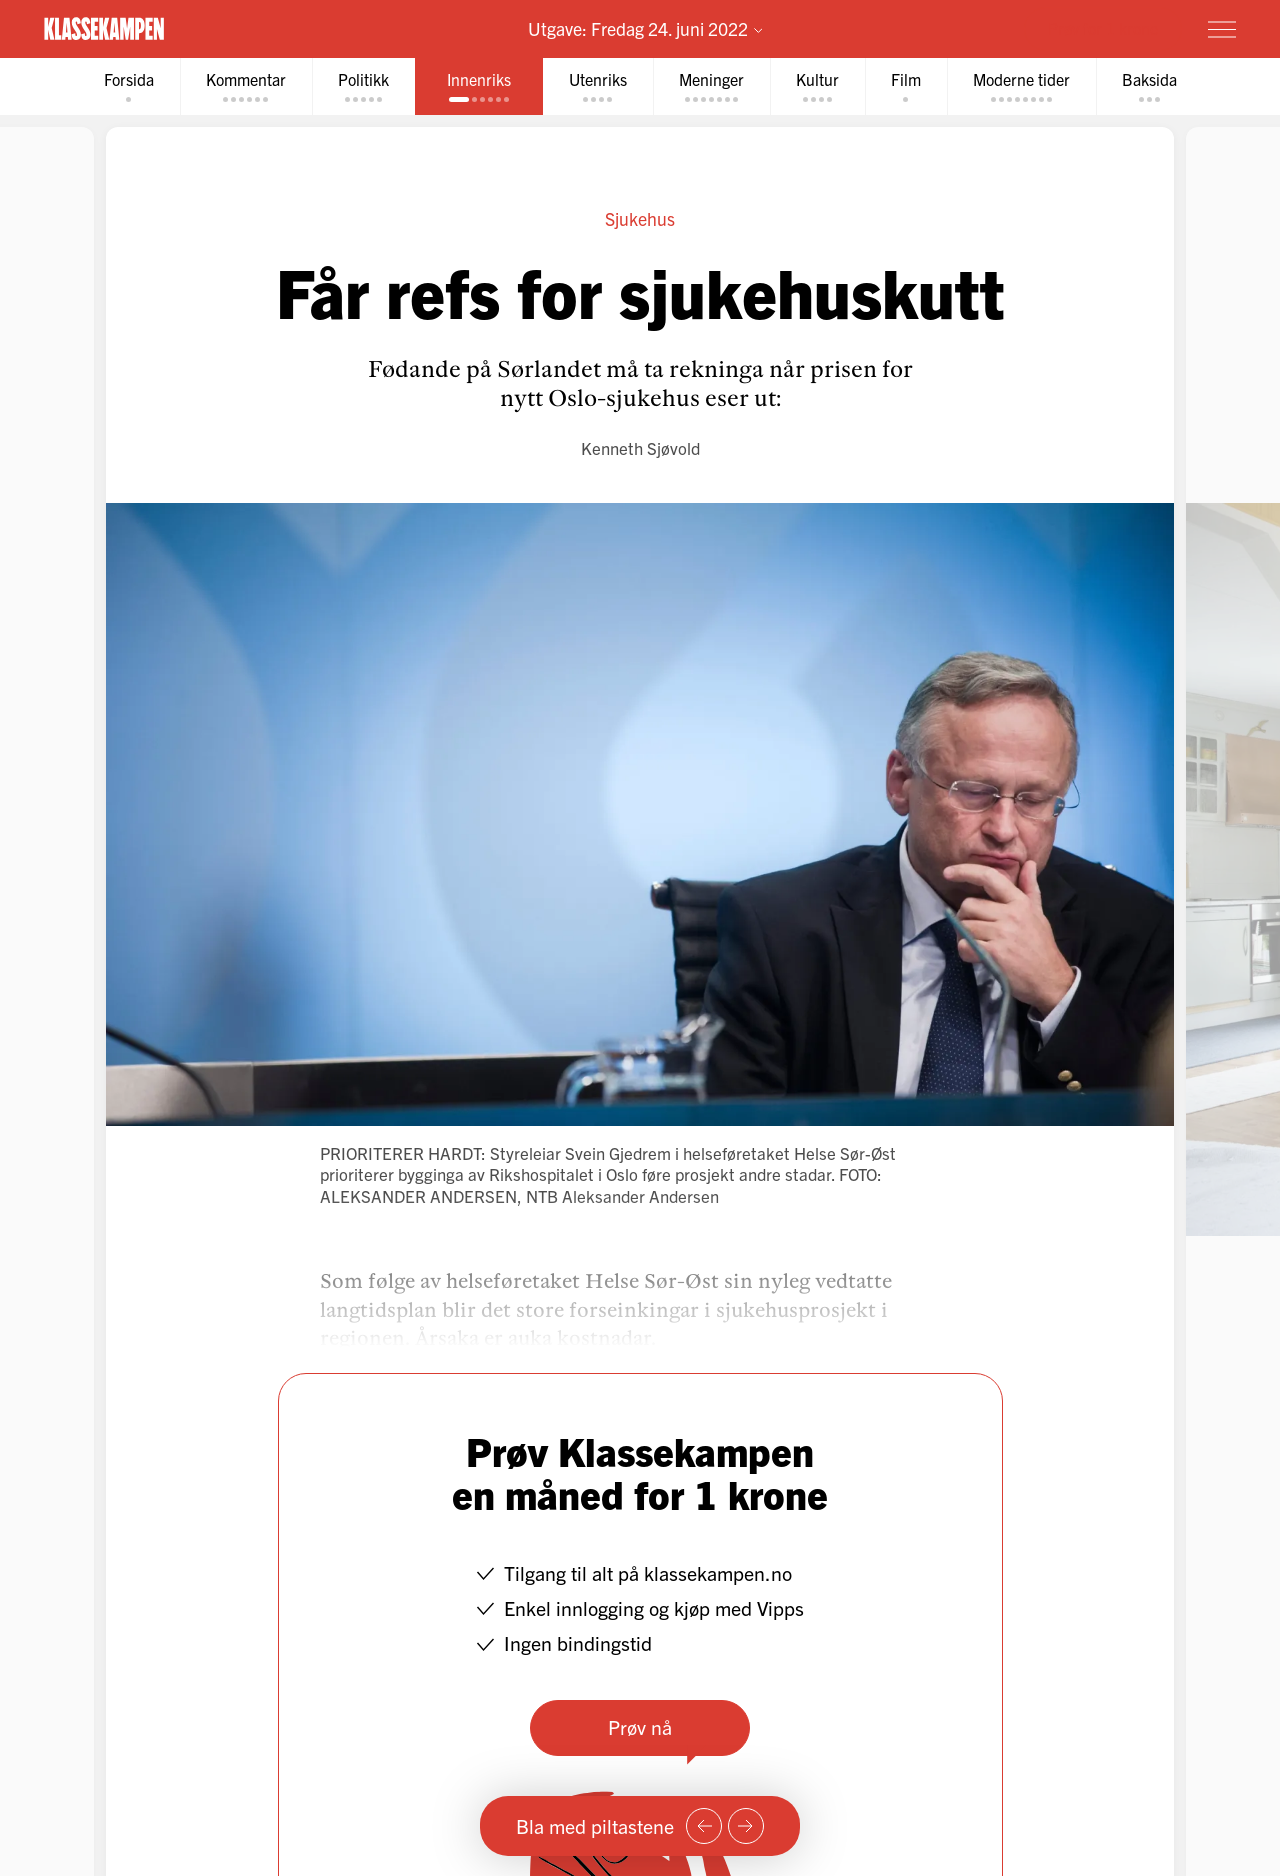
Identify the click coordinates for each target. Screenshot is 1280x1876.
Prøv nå (640, 1726)
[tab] (129, 86)
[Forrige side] (704, 1826)
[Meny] (1222, 29)
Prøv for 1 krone (1103, 28)
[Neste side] (746, 1826)
